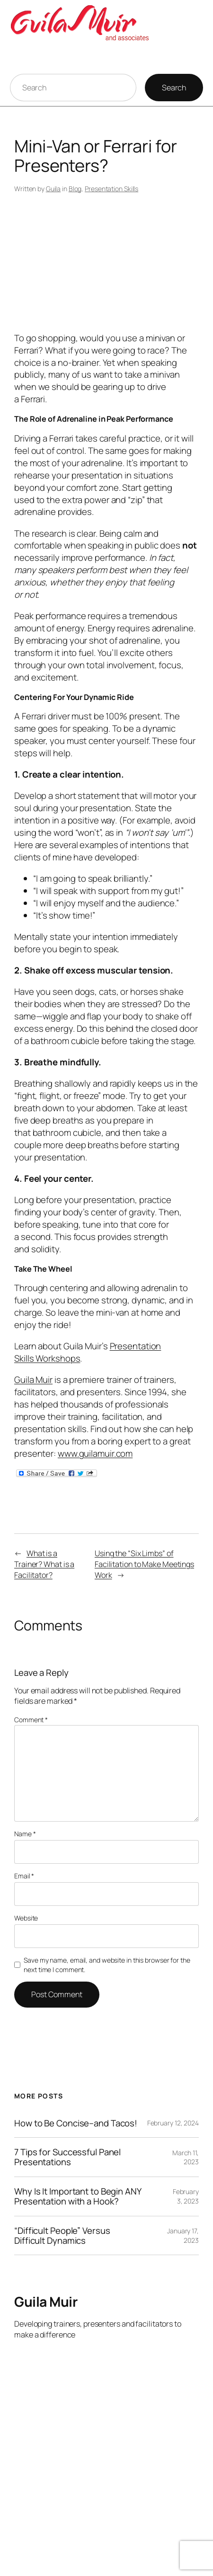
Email (24, 1875)
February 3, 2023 (186, 2196)
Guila (53, 188)
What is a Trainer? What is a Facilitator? (44, 1564)
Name (25, 1833)
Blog (75, 188)
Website (26, 1917)
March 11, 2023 (185, 2157)
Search (174, 87)
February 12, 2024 (173, 2122)
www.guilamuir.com (95, 1453)
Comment (31, 1719)
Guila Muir (33, 1379)
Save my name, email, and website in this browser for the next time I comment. (107, 1965)
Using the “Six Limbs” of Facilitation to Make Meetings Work (144, 1564)
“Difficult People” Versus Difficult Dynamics (62, 2236)
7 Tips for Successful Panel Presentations (67, 2157)
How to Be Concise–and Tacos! (75, 2123)
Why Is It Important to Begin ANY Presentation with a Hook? (77, 2196)
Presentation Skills (111, 188)
